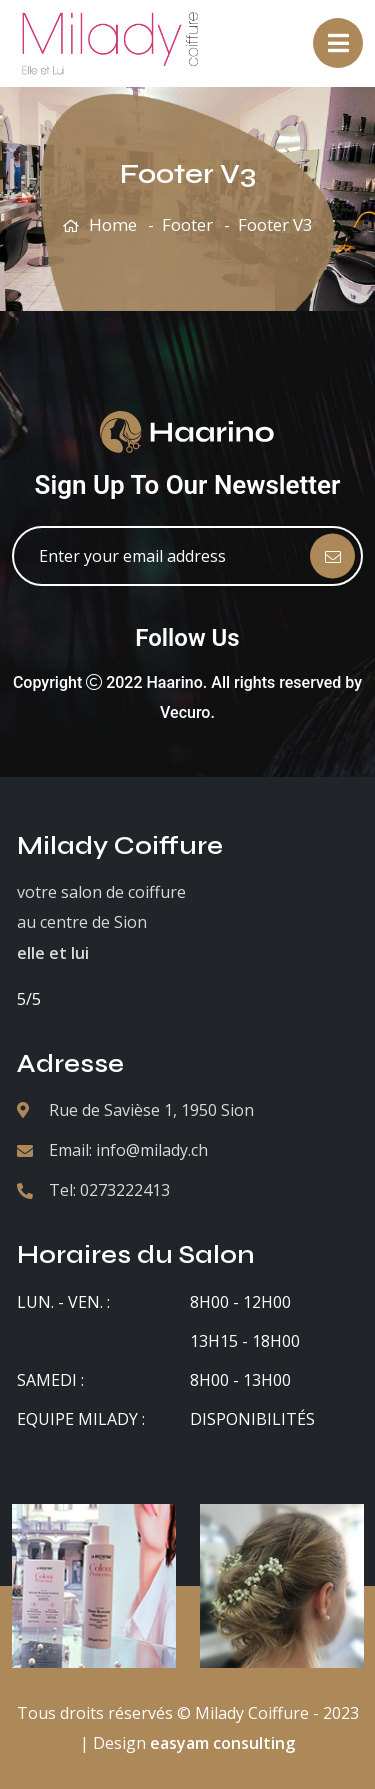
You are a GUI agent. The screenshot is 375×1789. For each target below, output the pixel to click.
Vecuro (185, 712)
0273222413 (125, 1190)
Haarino (175, 682)
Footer (187, 224)
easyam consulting (222, 1743)
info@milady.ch (152, 1150)
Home (113, 224)
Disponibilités (252, 1419)
